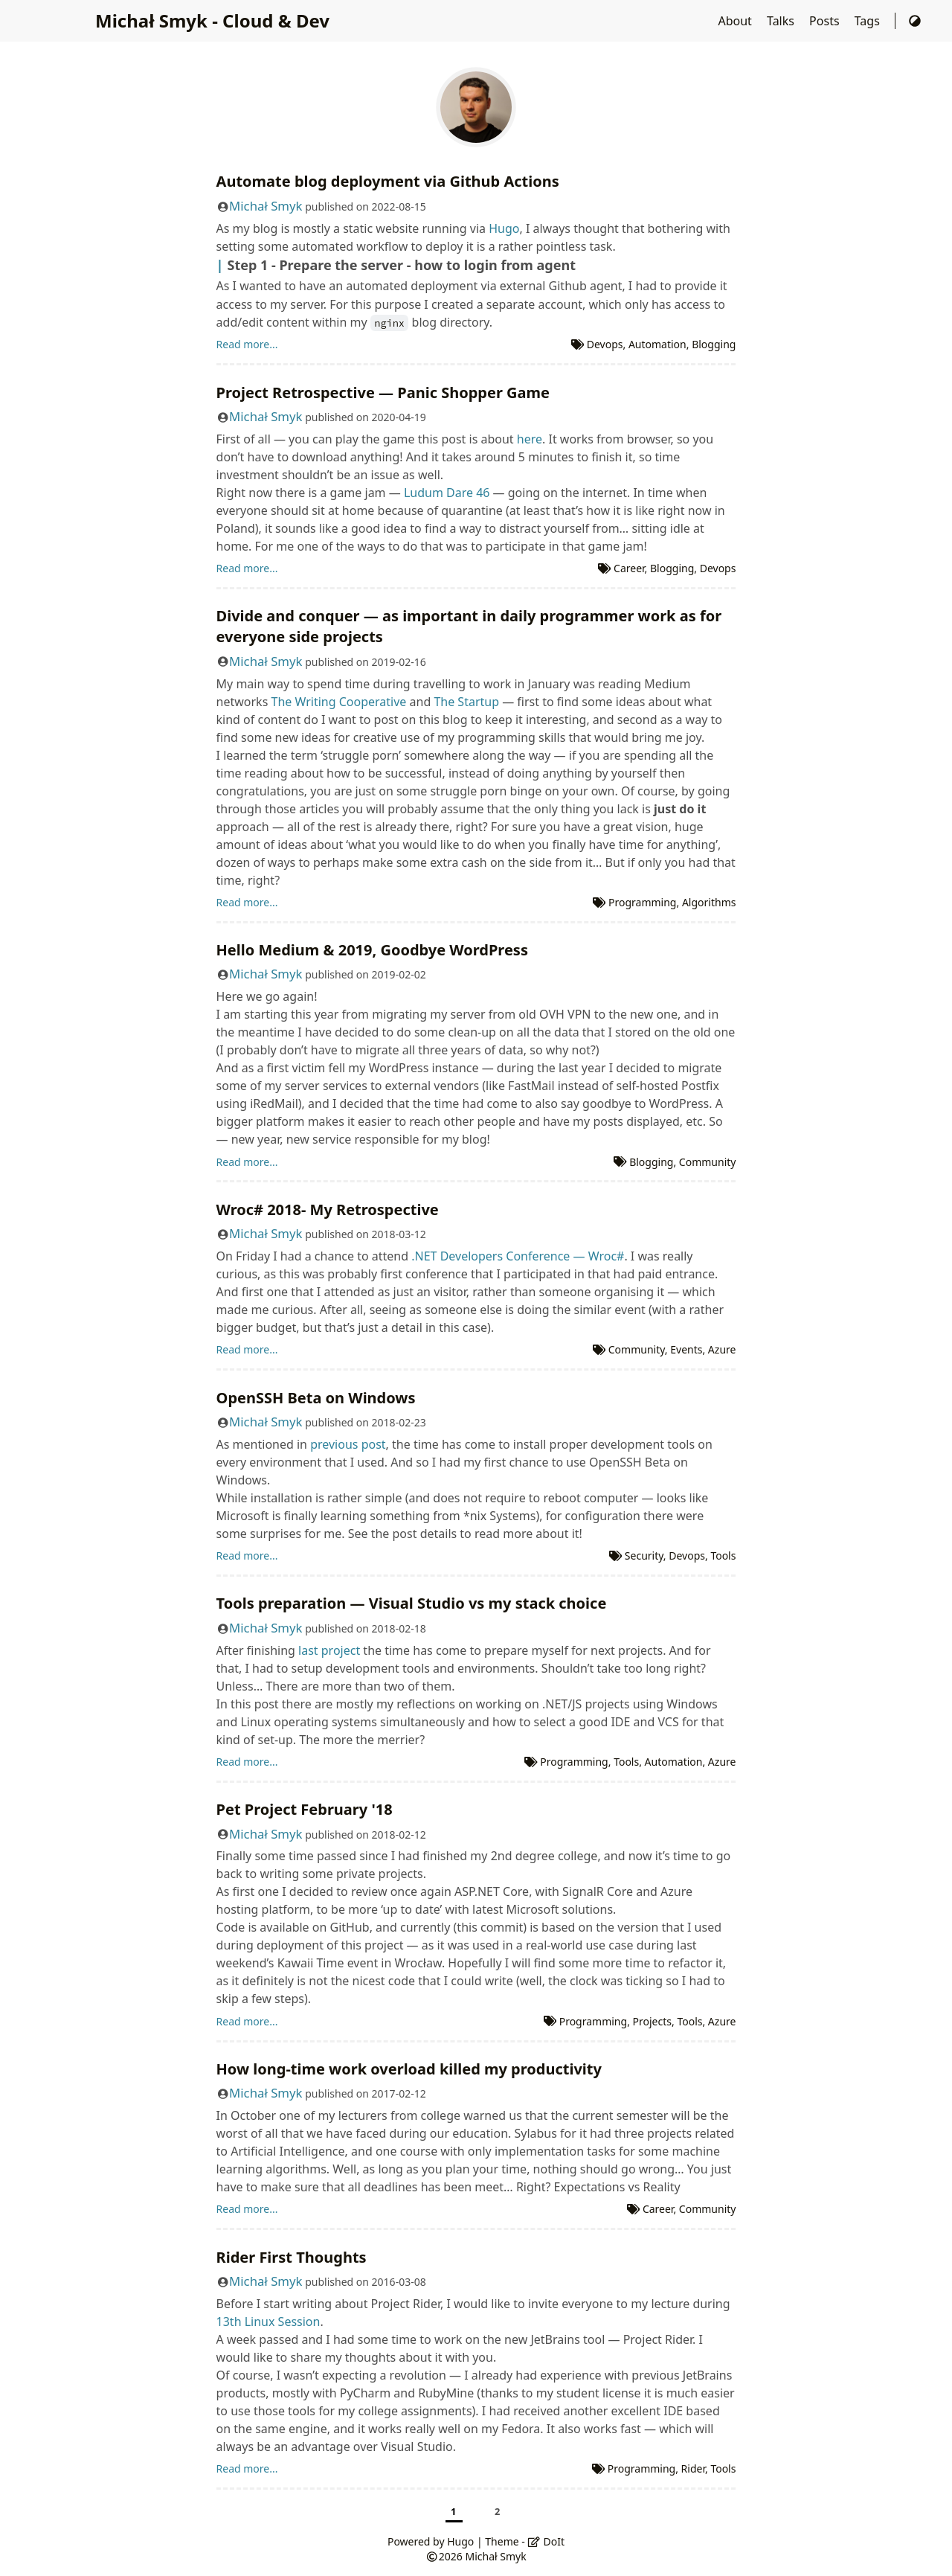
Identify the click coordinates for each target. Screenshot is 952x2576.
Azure (722, 1349)
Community (707, 1162)
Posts (826, 21)
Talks (782, 21)
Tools (723, 1555)
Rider (693, 2468)
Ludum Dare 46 (447, 492)
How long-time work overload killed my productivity (409, 2069)
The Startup (466, 701)
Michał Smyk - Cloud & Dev (212, 20)
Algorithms (709, 902)
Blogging (714, 344)
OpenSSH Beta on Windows (316, 1398)
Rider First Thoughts (291, 2257)
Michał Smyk (266, 205)
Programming (642, 902)
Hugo (504, 228)
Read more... (247, 344)
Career (629, 568)
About (736, 21)
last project (329, 1650)
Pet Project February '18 (304, 1809)
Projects (652, 2021)
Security (644, 1555)
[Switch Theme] (914, 21)
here (529, 439)
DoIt (546, 2541)
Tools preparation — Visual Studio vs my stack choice (411, 1603)
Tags (869, 21)
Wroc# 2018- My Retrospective (327, 1209)
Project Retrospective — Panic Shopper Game (383, 392)
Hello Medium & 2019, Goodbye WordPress (372, 950)
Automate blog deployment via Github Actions (387, 181)
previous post (347, 1444)
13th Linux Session (268, 2321)
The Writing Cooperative (338, 701)
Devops (605, 344)
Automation (657, 344)
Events (686, 1349)
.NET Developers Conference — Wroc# (517, 1256)
